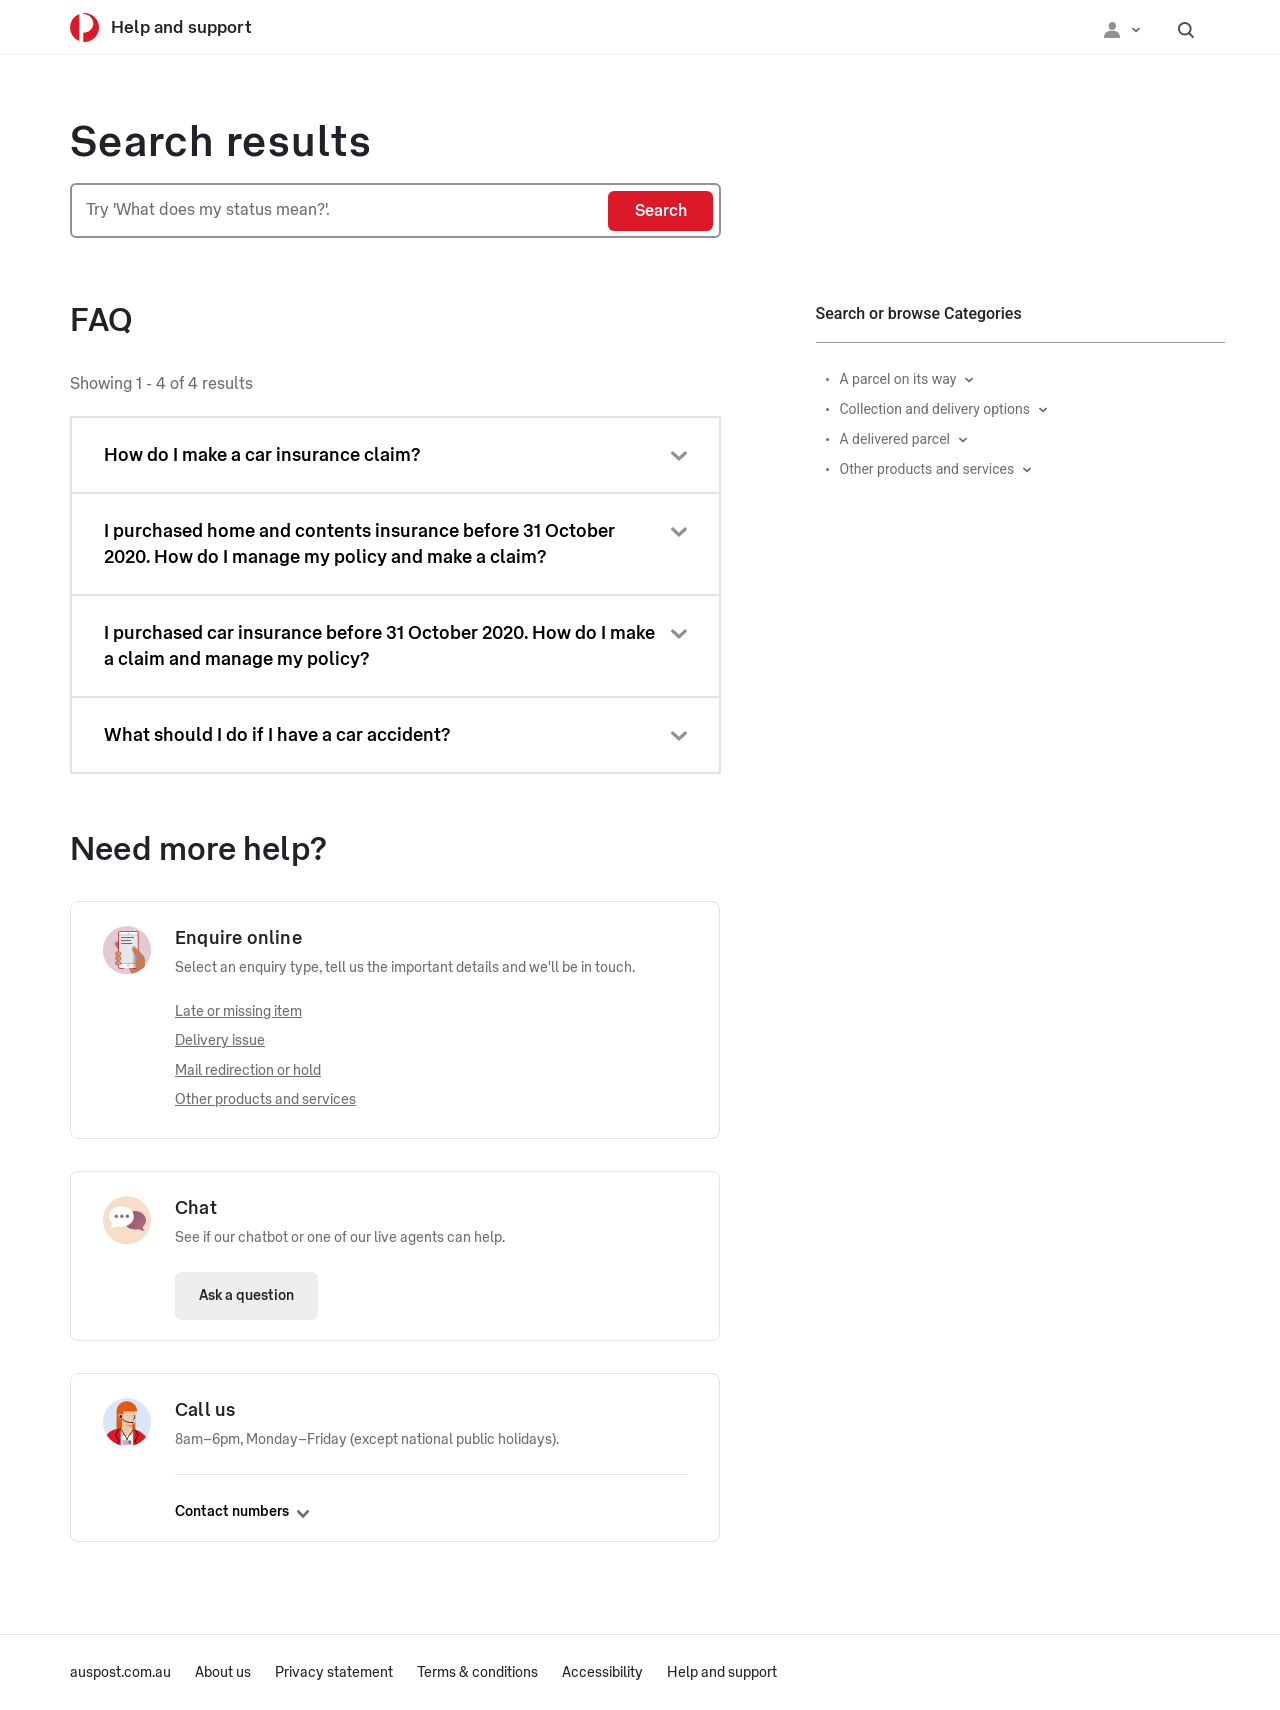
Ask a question (246, 1296)
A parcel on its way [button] (898, 379)
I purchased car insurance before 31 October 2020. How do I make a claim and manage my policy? (379, 646)
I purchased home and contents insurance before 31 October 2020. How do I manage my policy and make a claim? (359, 544)
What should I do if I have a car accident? (277, 735)
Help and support (722, 1673)
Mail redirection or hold (248, 1071)
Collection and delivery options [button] (935, 409)
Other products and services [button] (927, 469)
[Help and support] (175, 27)
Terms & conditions (477, 1673)
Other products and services (265, 1100)
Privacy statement (334, 1673)
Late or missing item (238, 1012)
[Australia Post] (84, 27)
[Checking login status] (1122, 28)
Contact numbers (242, 1512)
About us (223, 1673)
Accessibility (602, 1673)
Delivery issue (220, 1041)
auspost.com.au (120, 1673)
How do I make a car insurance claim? (262, 455)
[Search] (660, 211)
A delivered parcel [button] (895, 439)
